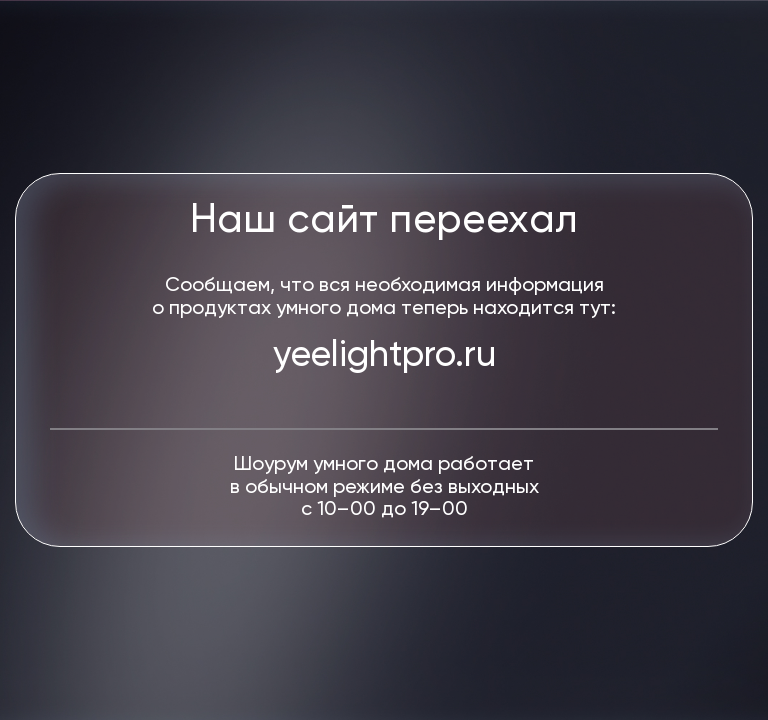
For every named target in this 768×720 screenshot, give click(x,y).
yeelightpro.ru (384, 356)
